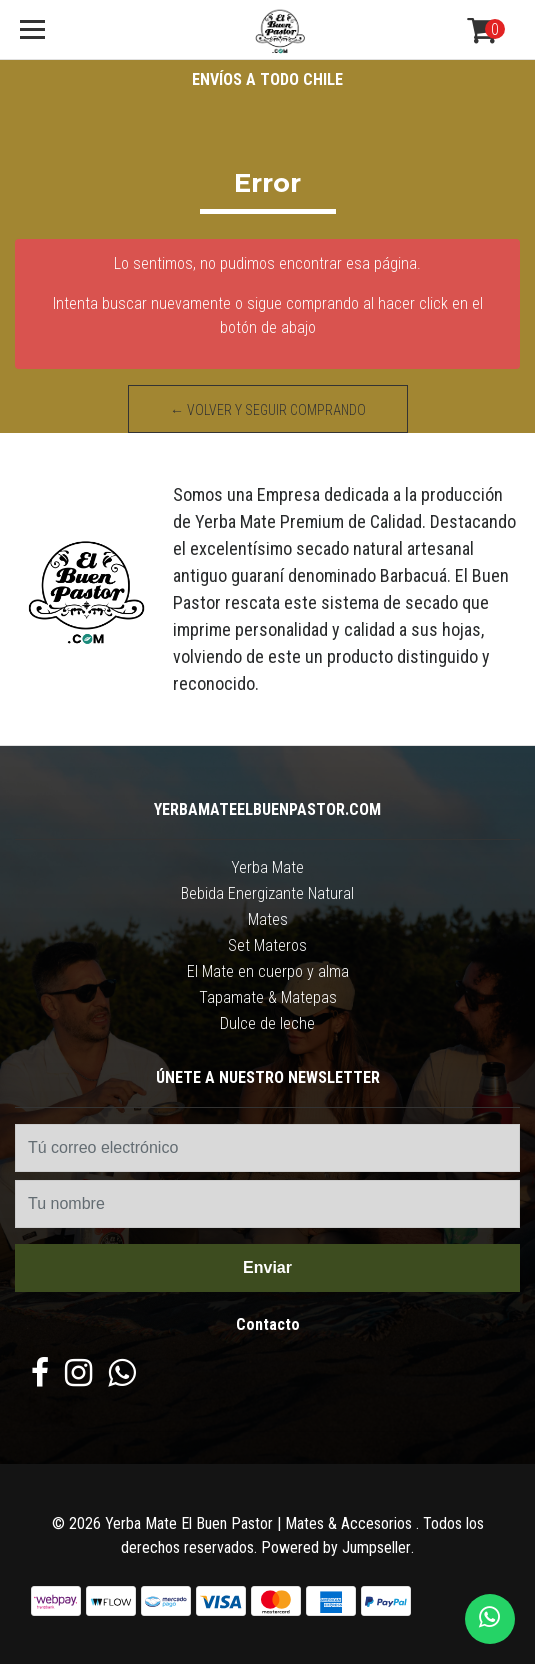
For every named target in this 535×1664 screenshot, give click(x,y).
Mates (268, 919)
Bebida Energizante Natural (267, 893)
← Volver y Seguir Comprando (268, 410)
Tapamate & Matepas (268, 997)
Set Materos (267, 945)
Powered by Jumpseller (336, 1547)
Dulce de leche (267, 1023)
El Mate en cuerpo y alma (268, 971)
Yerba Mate (267, 867)
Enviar (267, 1267)
